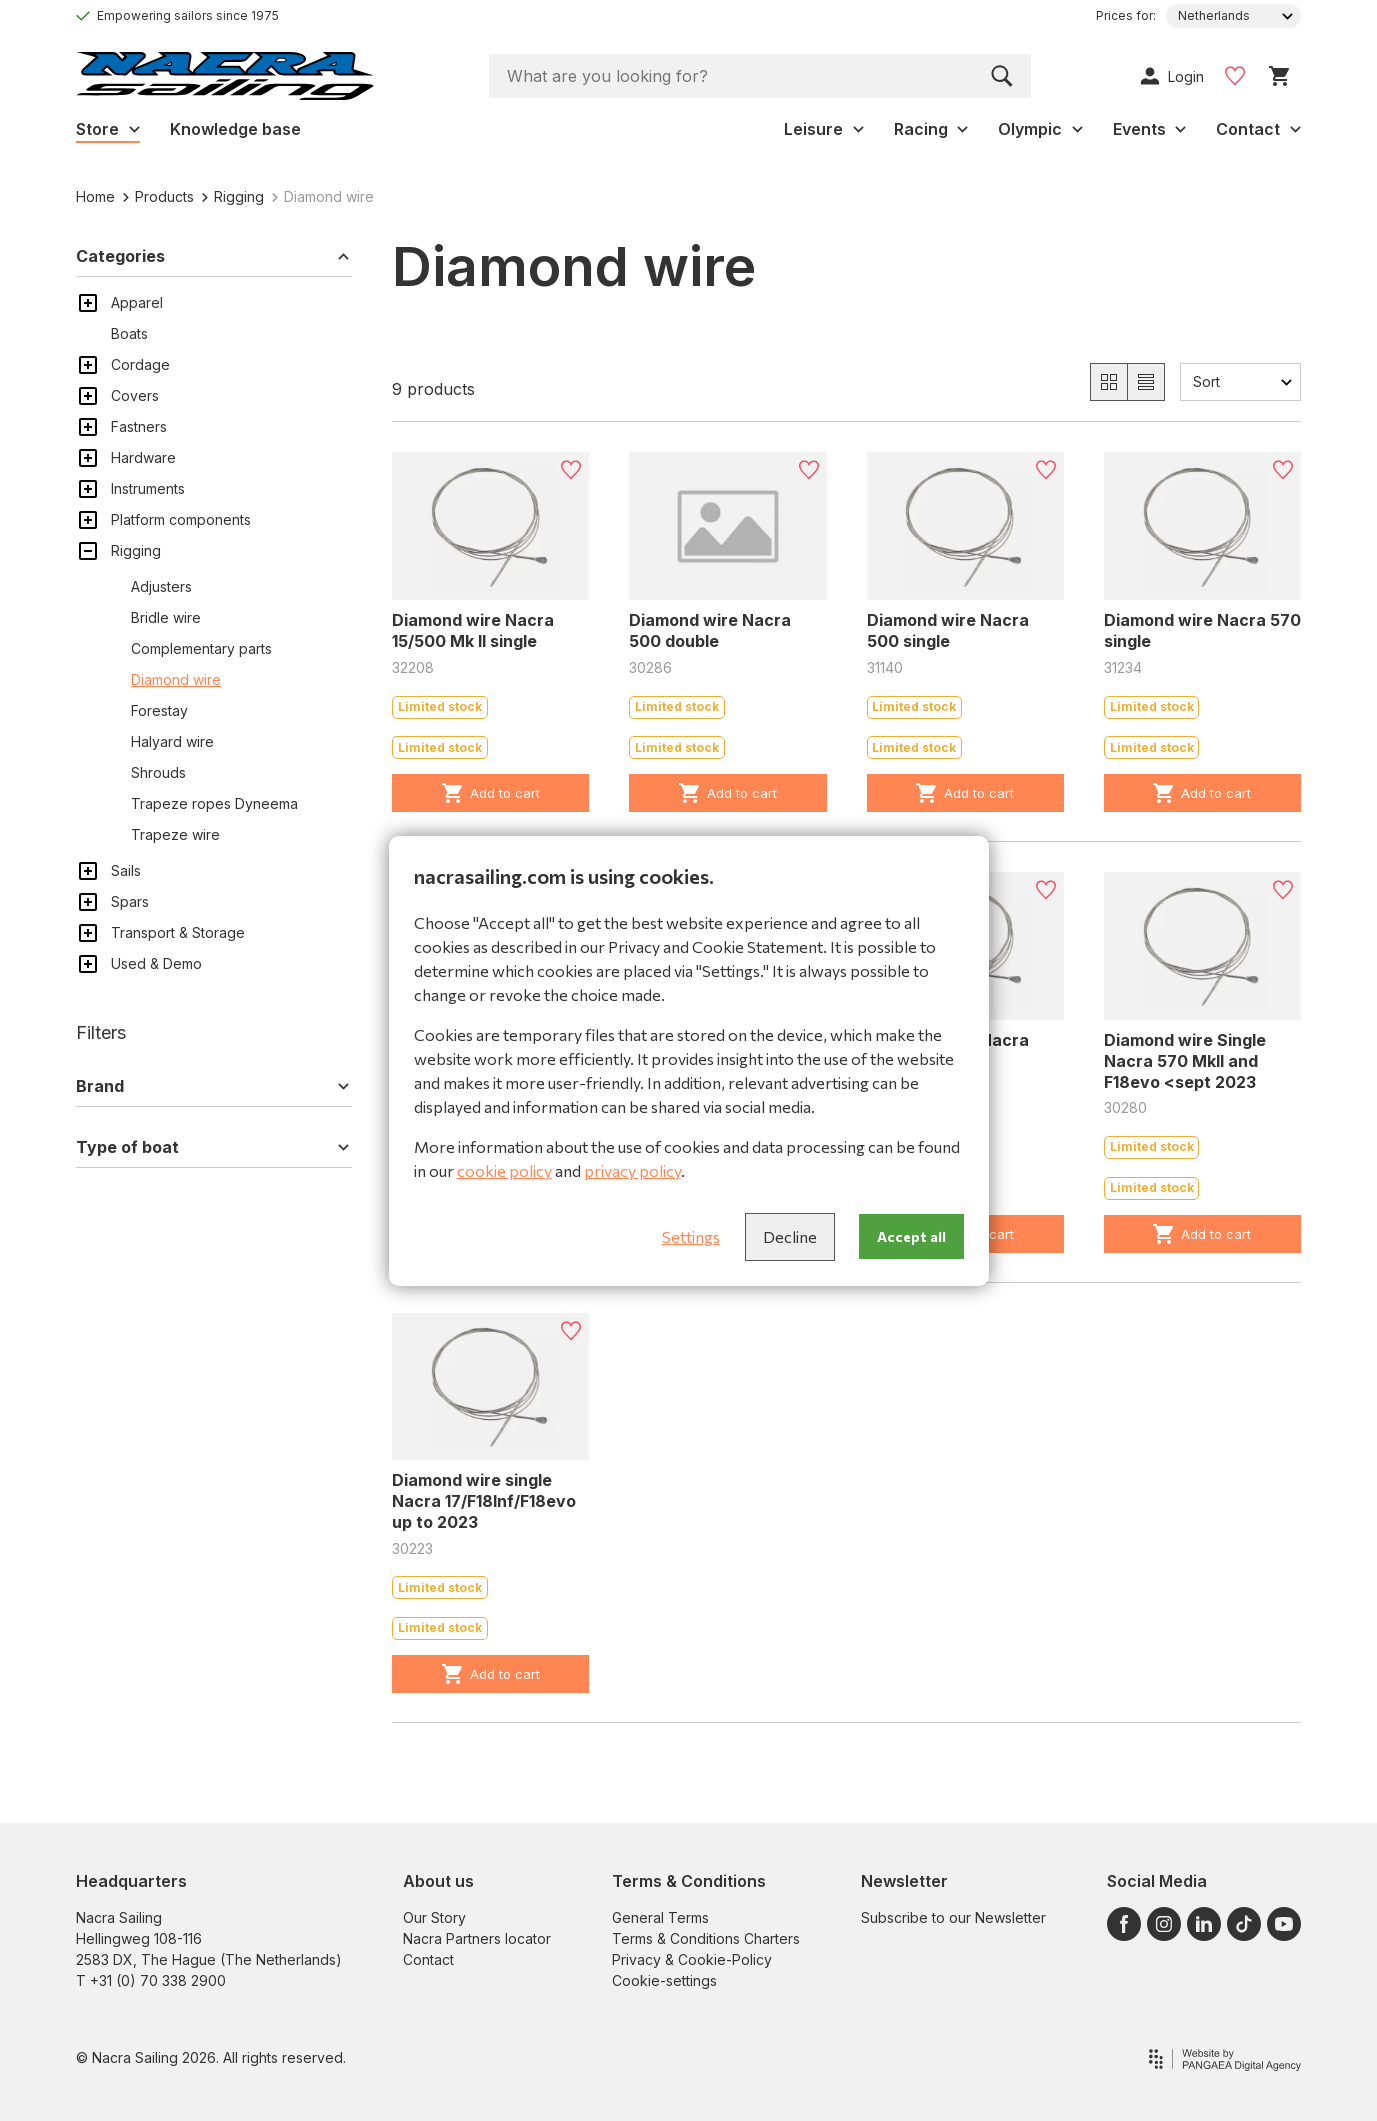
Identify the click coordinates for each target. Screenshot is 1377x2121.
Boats (129, 333)
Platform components (181, 519)
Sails (126, 870)
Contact (428, 1959)
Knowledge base (235, 129)
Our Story (434, 1917)
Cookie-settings (664, 1980)
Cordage (140, 364)
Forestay (159, 710)
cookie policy (504, 1170)
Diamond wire (176, 679)
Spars (130, 901)
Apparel (137, 302)
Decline (790, 1236)
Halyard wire (172, 741)
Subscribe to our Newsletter (953, 1917)
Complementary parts (201, 648)
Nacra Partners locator (477, 1938)
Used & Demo (156, 963)
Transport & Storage (178, 932)
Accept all (911, 1236)
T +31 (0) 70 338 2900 (151, 1980)
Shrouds (158, 772)
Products (158, 196)
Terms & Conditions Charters (706, 1938)
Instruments (148, 488)
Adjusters (161, 586)
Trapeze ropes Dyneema (214, 803)
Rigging (233, 196)
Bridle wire (166, 617)
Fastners (139, 426)
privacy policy (632, 1170)
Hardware (143, 457)
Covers (135, 395)
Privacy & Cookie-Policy (692, 1959)
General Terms (660, 1917)
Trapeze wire (175, 834)
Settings (691, 1236)
